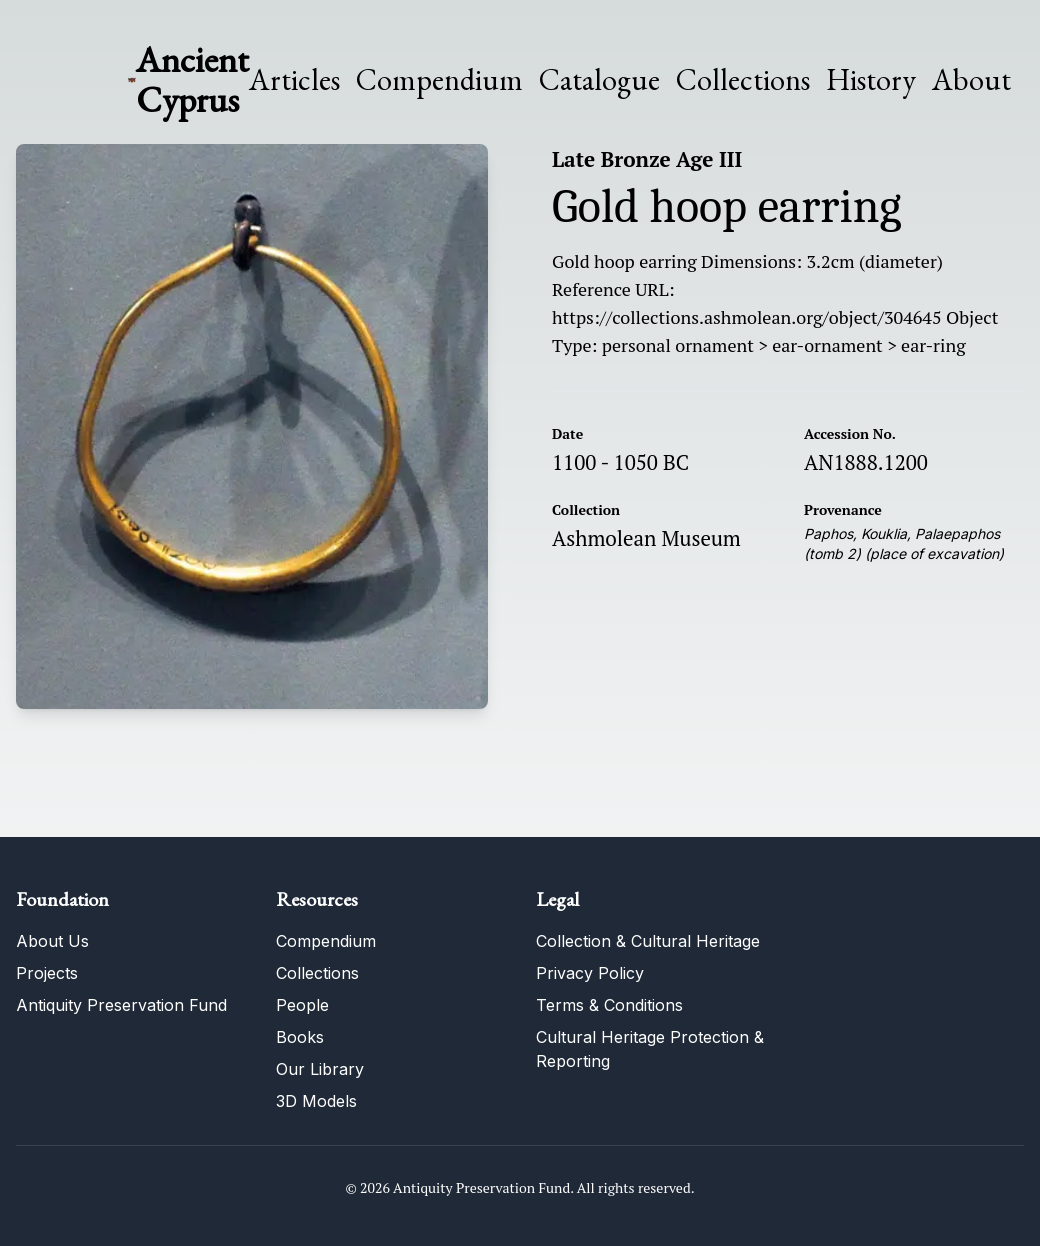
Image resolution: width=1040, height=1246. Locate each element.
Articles (294, 80)
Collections (743, 80)
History (871, 79)
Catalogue (599, 80)
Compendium (439, 80)
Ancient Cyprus (192, 79)
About (971, 80)
